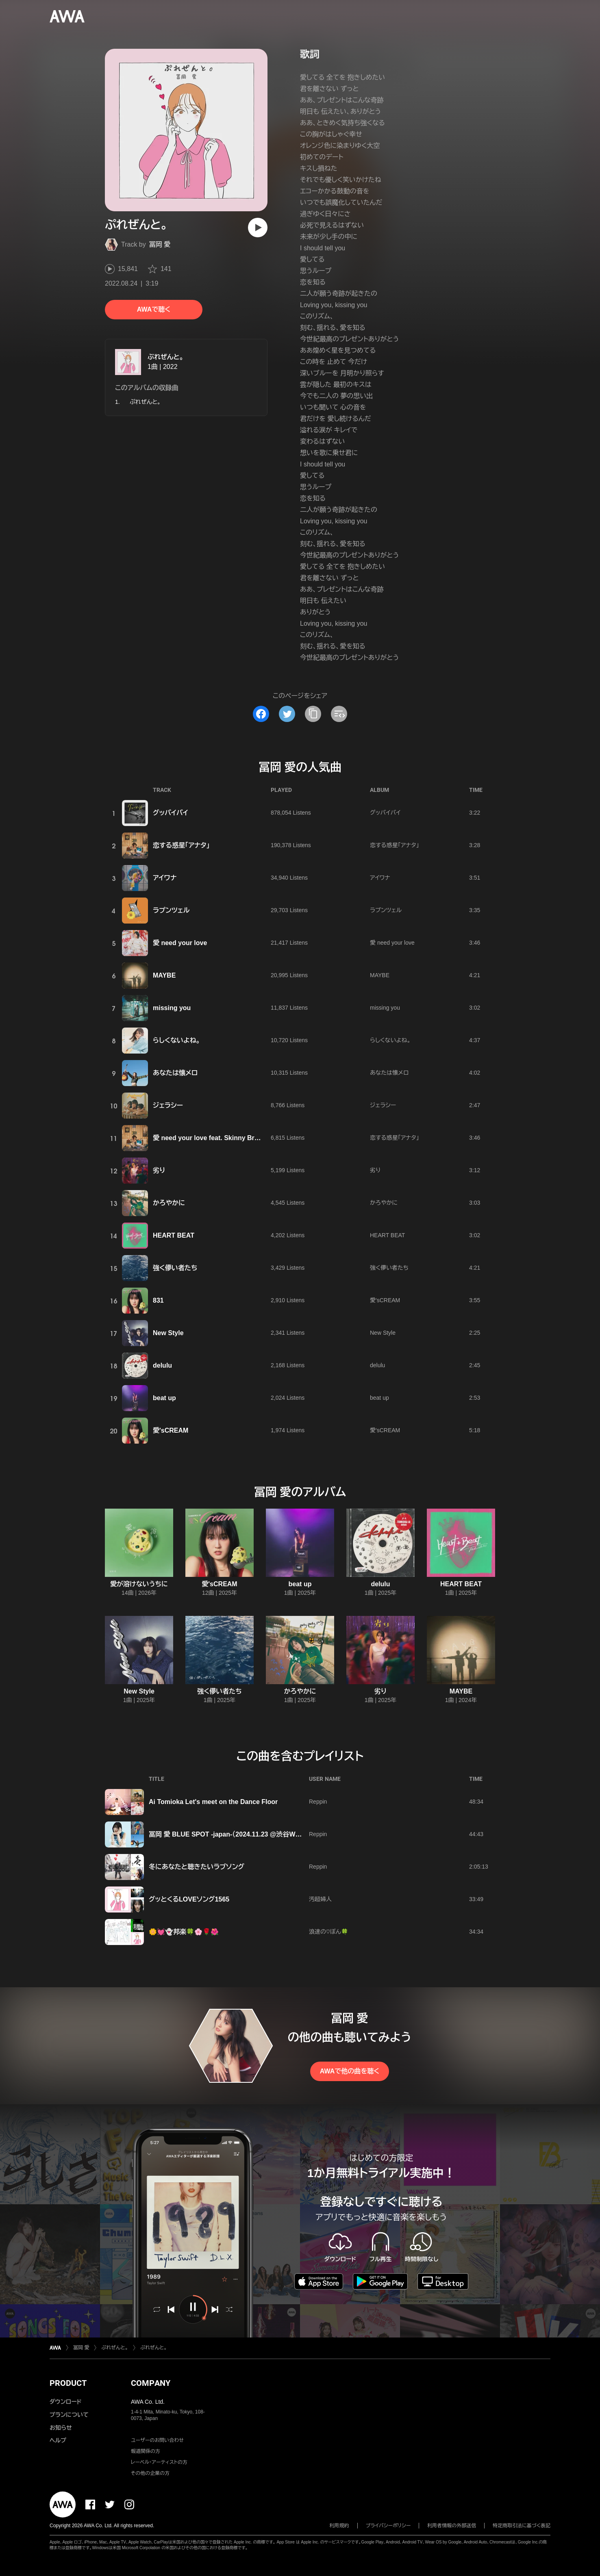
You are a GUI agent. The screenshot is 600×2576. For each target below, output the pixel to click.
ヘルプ (58, 2440)
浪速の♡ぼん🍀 (328, 1931)
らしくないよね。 (176, 1040)
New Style (168, 1332)
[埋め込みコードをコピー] (339, 714)
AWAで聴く (153, 309)
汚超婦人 (320, 1899)
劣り (159, 1170)
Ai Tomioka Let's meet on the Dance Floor (213, 1801)
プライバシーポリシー (388, 2525)
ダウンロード (65, 2401)
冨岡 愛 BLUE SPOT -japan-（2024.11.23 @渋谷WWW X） (233, 1834)
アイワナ (164, 877)
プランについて (69, 2414)
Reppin (318, 1801)
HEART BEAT (173, 1235)
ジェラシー (168, 1105)
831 (158, 1300)
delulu (162, 1365)
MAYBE (164, 975)
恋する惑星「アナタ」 (181, 845)
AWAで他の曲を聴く (349, 2071)
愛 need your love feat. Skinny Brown (210, 1137)
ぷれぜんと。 (165, 356)
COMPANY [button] (150, 2383)
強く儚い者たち (175, 1267)
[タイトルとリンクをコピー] (313, 714)
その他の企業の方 (150, 2473)
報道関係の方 (145, 2451)
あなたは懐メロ (175, 1072)
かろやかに (169, 1202)
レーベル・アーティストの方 (159, 2462)
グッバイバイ (170, 812)
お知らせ (61, 2427)
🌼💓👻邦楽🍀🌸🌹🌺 (184, 1931)
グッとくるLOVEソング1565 (189, 1899)
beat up (164, 1397)
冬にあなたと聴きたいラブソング (196, 1866)
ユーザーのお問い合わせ (157, 2440)
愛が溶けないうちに (139, 1584)
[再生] (257, 227)
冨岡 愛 (159, 244)
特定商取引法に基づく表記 (521, 2525)
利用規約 (339, 2525)
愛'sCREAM (385, 1300)
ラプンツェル (171, 910)
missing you (172, 1007)
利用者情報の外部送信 (451, 2525)
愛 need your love (180, 942)
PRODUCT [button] (68, 2383)
